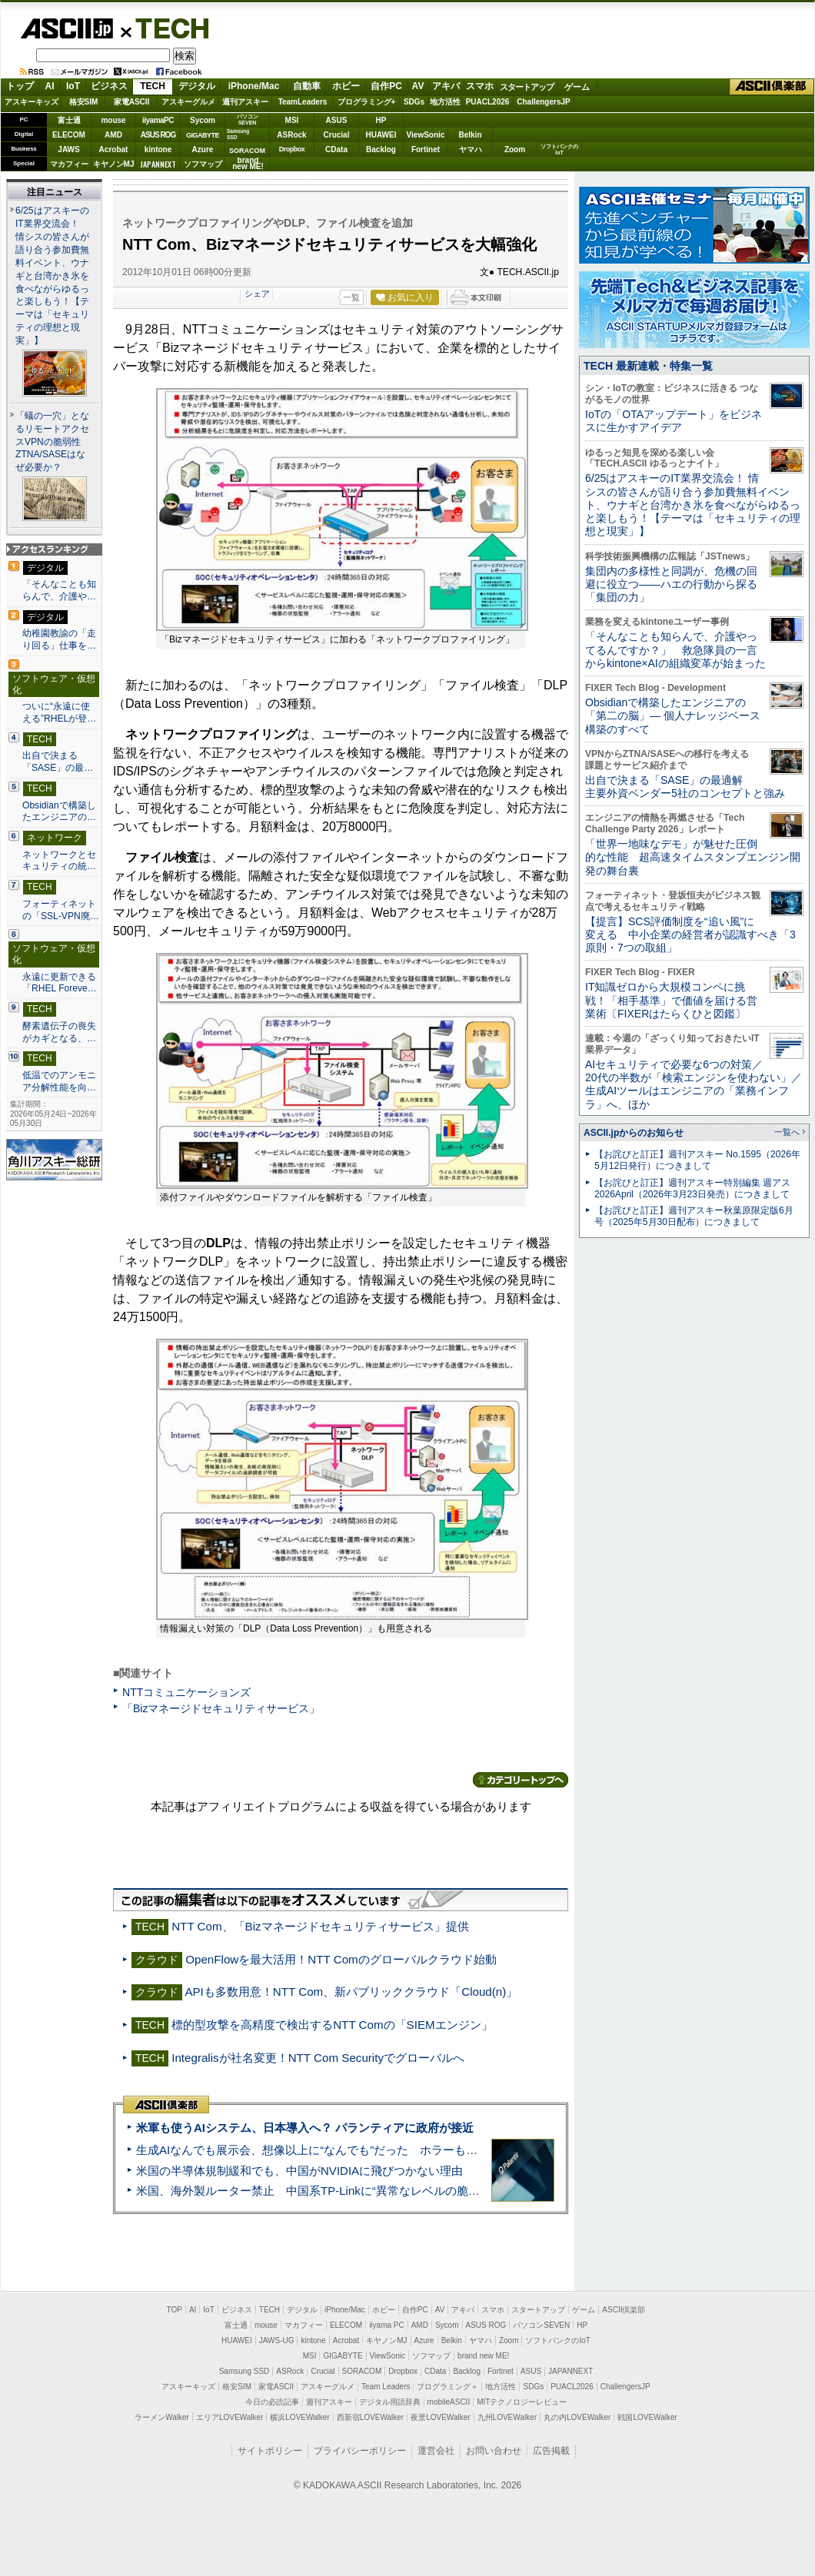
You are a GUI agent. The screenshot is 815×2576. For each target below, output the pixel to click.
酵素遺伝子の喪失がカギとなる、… (59, 1032)
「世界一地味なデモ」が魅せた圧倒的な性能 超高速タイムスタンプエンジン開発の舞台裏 (692, 857)
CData (336, 149)
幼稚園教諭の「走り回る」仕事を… (59, 639)
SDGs (414, 102)
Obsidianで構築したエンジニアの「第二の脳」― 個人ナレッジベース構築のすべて (672, 715)
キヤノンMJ (114, 164)
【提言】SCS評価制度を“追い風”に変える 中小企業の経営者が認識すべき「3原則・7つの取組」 (690, 934)
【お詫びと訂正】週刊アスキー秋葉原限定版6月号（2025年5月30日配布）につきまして (693, 1216)
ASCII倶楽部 (771, 87)
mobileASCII (449, 2402)
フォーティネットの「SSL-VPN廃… (60, 909)
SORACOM (362, 2371)
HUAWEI (381, 135)
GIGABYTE (202, 135)
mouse (113, 120)
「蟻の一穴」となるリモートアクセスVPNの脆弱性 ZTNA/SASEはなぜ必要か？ (52, 441)
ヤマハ (470, 149)
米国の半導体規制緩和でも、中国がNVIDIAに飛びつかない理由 (299, 2170)
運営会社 (435, 2450)
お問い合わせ (493, 2450)
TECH (166, 27)
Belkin (469, 135)
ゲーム (577, 86)
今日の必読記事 (272, 2402)
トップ (20, 86)
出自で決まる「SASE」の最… (57, 761)
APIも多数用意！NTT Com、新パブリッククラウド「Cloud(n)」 (351, 1991)
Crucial (337, 135)
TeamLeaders (303, 102)
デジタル (196, 86)
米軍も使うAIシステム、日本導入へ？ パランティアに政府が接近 (305, 2127)
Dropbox (292, 149)
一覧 (351, 297)
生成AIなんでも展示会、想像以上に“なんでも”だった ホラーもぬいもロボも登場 (347, 2149)
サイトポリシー (270, 2450)
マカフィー (69, 164)
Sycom (202, 120)
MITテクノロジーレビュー (522, 2402)
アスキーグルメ (188, 102)
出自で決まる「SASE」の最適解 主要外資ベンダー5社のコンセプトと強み (685, 786)
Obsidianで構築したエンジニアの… (59, 811)
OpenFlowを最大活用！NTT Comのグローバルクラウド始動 (340, 1959)
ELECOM (68, 135)
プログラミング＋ (447, 2386)
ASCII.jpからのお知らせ (634, 1132)
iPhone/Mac (254, 86)
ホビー (346, 86)
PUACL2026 (488, 102)
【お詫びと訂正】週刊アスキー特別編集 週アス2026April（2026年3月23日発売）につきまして (692, 1188)
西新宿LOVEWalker (370, 2417)
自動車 (307, 86)
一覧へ (787, 1132)
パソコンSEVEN (247, 119)
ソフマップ (203, 164)
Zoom (514, 149)
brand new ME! (483, 2356)
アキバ (446, 86)
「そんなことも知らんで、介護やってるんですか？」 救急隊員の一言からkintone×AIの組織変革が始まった (675, 649)
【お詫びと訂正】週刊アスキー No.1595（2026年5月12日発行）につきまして (697, 1160)
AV (418, 86)
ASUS (337, 120)
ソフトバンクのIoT (559, 149)
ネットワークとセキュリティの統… (59, 860)
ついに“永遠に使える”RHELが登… (59, 712)
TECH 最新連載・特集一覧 (648, 366)
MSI (292, 120)
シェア (257, 293)
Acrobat (113, 149)
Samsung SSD (244, 2371)
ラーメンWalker (162, 2417)
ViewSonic (426, 135)
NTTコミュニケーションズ (186, 1692)
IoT (73, 86)
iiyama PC (386, 2325)
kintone (158, 149)
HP (381, 120)
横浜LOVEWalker (299, 2417)
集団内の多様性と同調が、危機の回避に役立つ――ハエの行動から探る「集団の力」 (671, 584)
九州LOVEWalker (507, 2417)
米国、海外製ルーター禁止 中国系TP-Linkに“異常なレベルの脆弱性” (315, 2190)
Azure (203, 149)
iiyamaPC (158, 120)
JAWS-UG (276, 2340)
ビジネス (109, 86)
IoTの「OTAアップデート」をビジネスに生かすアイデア (673, 420)
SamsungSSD (238, 134)
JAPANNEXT (158, 164)
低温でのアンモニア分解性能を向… (59, 1081)
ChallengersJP (543, 102)
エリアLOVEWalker (229, 2417)
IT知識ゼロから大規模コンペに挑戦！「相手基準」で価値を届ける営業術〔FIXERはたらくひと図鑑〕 (671, 1000)
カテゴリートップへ (520, 1780)
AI (50, 86)
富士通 (69, 120)
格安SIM (83, 102)
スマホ (480, 86)
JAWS (68, 149)
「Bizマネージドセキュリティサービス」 (221, 1708)
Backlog (381, 149)
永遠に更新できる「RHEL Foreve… (59, 982)
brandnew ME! (248, 164)
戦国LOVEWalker (647, 2417)
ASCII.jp (66, 28)
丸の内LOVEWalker (577, 2417)
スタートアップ (527, 86)
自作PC (386, 86)
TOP (174, 2309)
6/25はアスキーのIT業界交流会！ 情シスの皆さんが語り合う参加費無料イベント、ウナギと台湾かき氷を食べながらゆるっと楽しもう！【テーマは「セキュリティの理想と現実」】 (52, 275)
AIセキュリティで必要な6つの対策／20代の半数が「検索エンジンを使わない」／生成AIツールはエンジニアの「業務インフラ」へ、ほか (693, 1084)
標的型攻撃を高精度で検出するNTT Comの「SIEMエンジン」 (331, 2024)
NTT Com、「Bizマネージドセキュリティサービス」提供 (319, 1926)
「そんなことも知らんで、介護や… (59, 590)
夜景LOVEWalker (440, 2417)
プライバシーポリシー (360, 2450)
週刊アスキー (245, 102)
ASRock (291, 135)
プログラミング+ (367, 102)
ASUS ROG (158, 135)
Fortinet (425, 149)
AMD (113, 135)
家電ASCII (132, 102)
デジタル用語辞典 (390, 2402)
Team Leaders (385, 2386)
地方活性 (445, 102)
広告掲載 (551, 2450)
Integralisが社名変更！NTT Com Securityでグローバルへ (317, 2057)
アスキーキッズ (31, 102)
